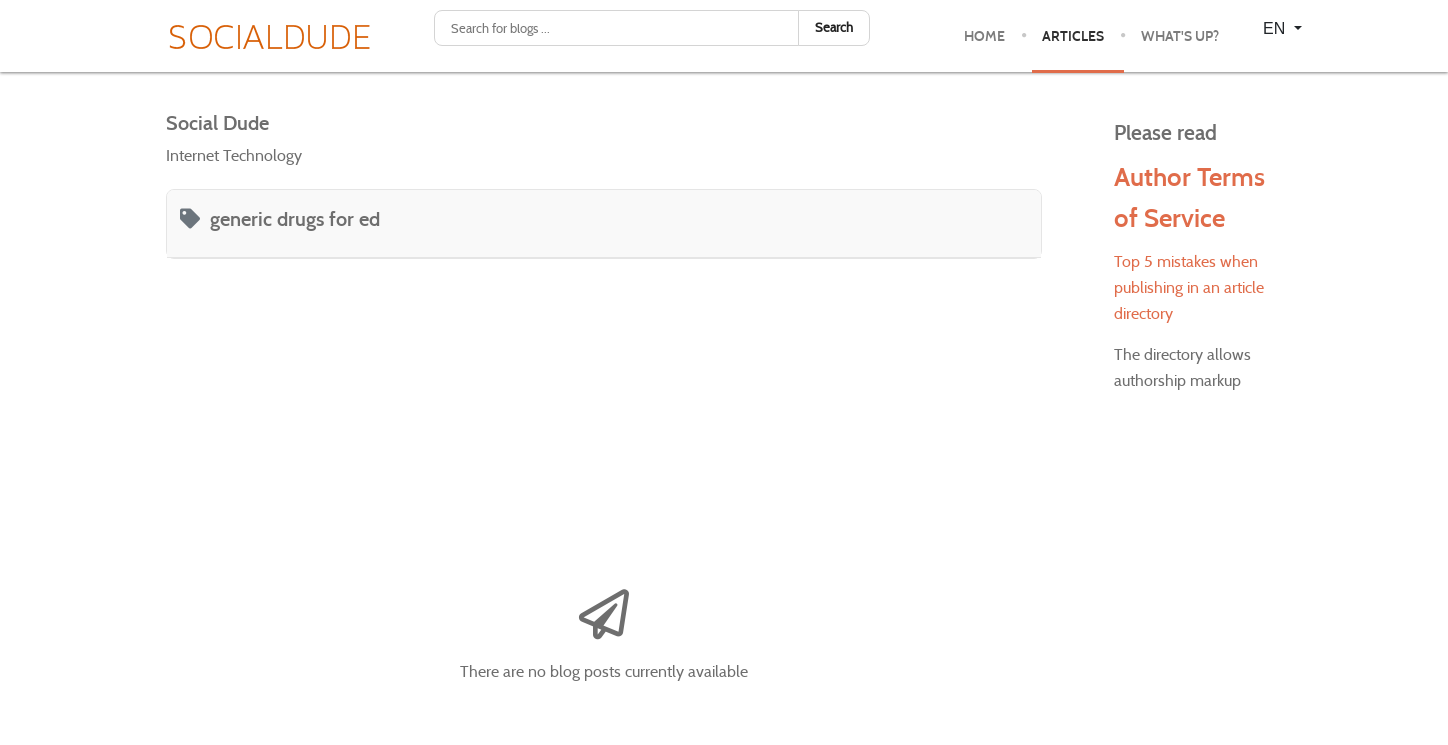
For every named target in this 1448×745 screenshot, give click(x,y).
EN (1276, 28)
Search (834, 27)
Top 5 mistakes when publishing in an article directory (1189, 287)
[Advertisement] (604, 419)
